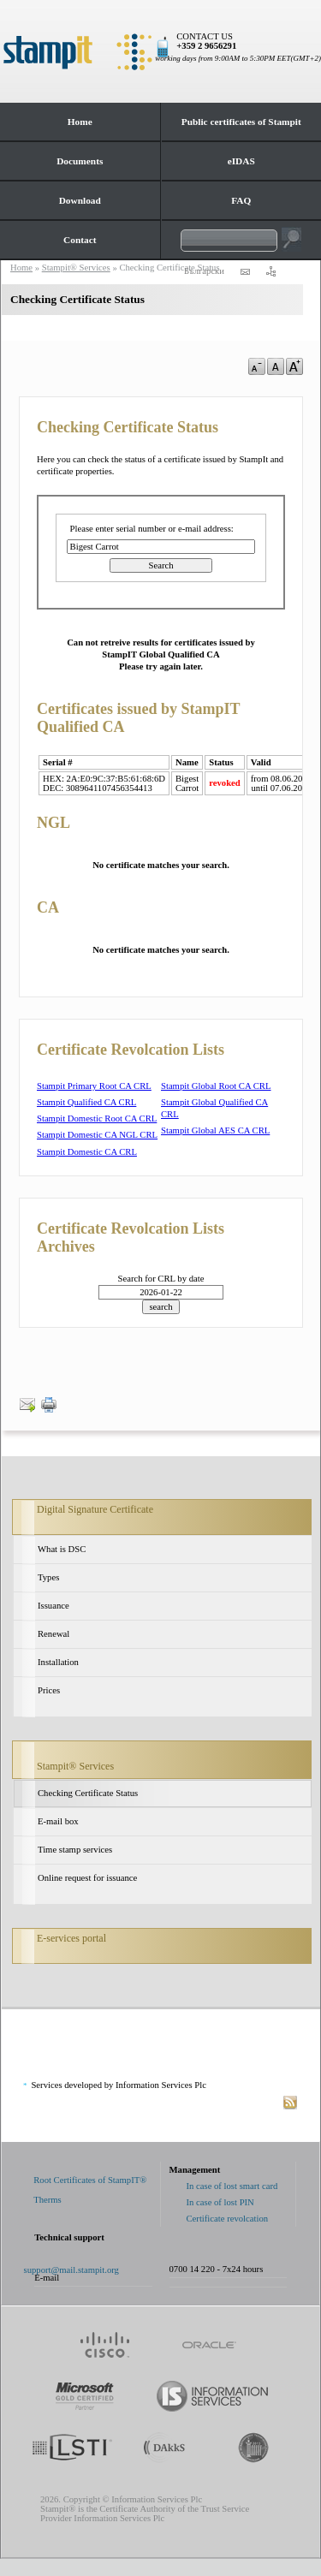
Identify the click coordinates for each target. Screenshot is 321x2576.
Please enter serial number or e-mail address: (152, 528)
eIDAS (241, 161)
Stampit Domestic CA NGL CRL (97, 1134)
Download (80, 200)
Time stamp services (75, 1849)
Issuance (53, 1605)
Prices (49, 1690)
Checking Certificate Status (88, 1793)
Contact (79, 240)
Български (204, 271)
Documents (79, 161)
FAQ (241, 200)
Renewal (53, 1634)
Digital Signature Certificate (95, 1509)
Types (48, 1577)
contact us (245, 271)
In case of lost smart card (232, 2186)
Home (80, 121)
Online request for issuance (87, 1878)
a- (256, 366)
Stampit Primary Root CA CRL (94, 1086)
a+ (294, 366)
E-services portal (71, 1938)
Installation (58, 1662)
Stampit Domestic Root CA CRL (97, 1118)
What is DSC (62, 1549)
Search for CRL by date (161, 1278)
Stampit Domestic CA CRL (87, 1152)
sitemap (270, 271)
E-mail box (58, 1821)
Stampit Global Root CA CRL (215, 1086)
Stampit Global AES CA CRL (215, 1130)
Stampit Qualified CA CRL (86, 1102)
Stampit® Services (75, 1766)
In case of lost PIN (220, 2202)
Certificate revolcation (228, 2218)
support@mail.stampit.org (71, 2270)
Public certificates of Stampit (241, 121)
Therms (47, 2199)
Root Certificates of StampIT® (89, 2180)
